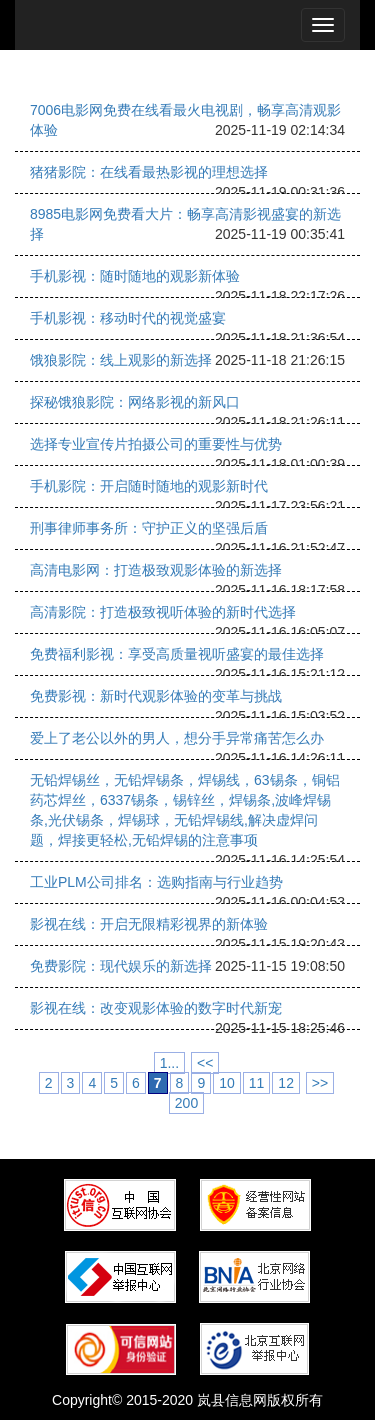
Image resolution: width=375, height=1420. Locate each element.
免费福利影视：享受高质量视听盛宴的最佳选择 (177, 654)
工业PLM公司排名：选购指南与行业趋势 (156, 882)
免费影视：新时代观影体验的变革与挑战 (156, 696)
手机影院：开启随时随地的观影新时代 (149, 486)
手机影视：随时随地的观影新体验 (135, 276)
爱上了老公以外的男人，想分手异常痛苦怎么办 (177, 738)
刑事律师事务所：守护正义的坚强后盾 (149, 528)
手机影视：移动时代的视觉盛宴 (128, 318)
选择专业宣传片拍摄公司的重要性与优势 (156, 444)
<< (205, 1063)
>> (320, 1083)
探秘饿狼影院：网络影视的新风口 (135, 402)
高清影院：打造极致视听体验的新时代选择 (163, 612)
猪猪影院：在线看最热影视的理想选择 (149, 172)
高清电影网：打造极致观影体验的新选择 (156, 570)
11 (257, 1083)
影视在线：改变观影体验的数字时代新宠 (156, 1008)
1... (169, 1063)
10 (227, 1083)
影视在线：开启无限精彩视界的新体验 (149, 924)
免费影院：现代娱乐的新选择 (121, 966)
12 (286, 1083)
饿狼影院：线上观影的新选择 (121, 360)
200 (186, 1103)
